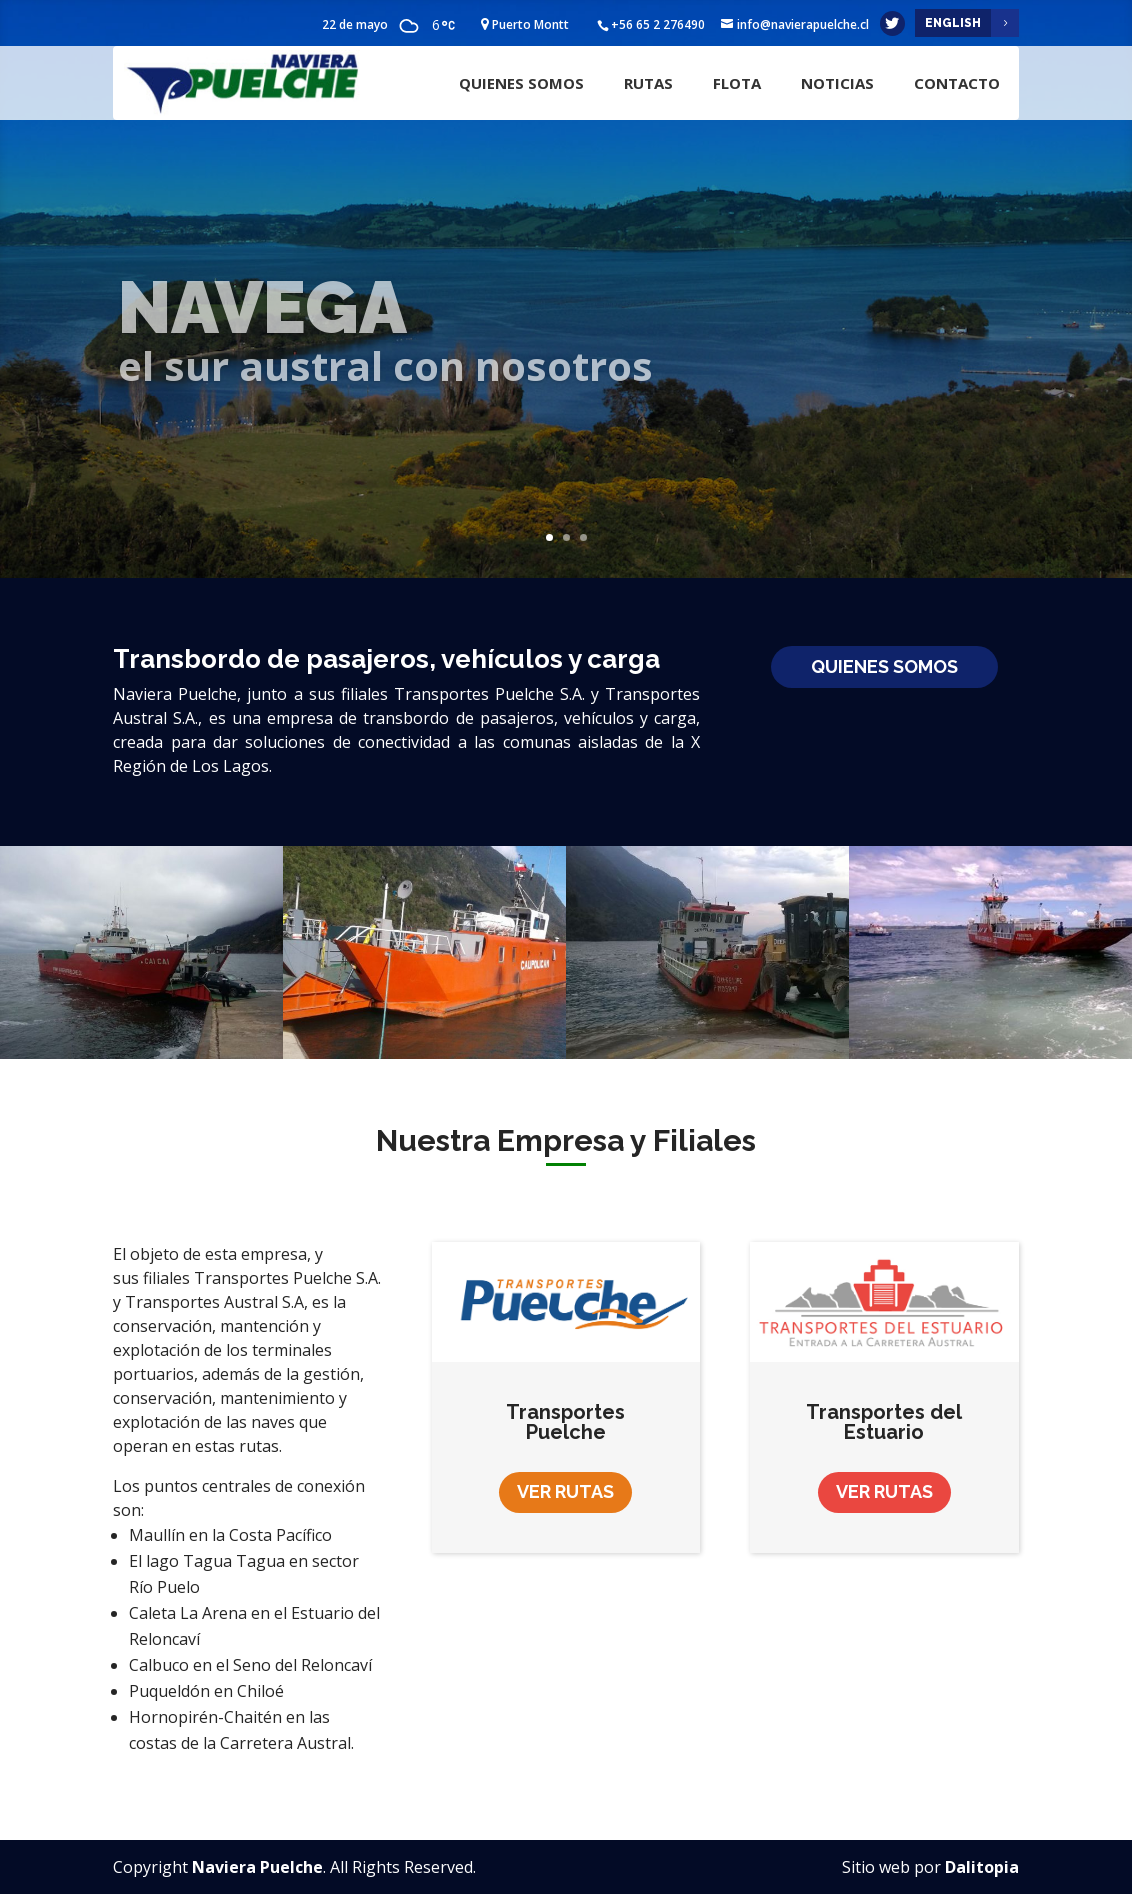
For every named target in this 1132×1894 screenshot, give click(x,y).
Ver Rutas (565, 1491)
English (953, 23)
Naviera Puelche (257, 1867)
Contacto (957, 83)
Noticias (837, 83)
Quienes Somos (521, 83)
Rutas (648, 83)
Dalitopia (982, 1867)
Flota (737, 83)
